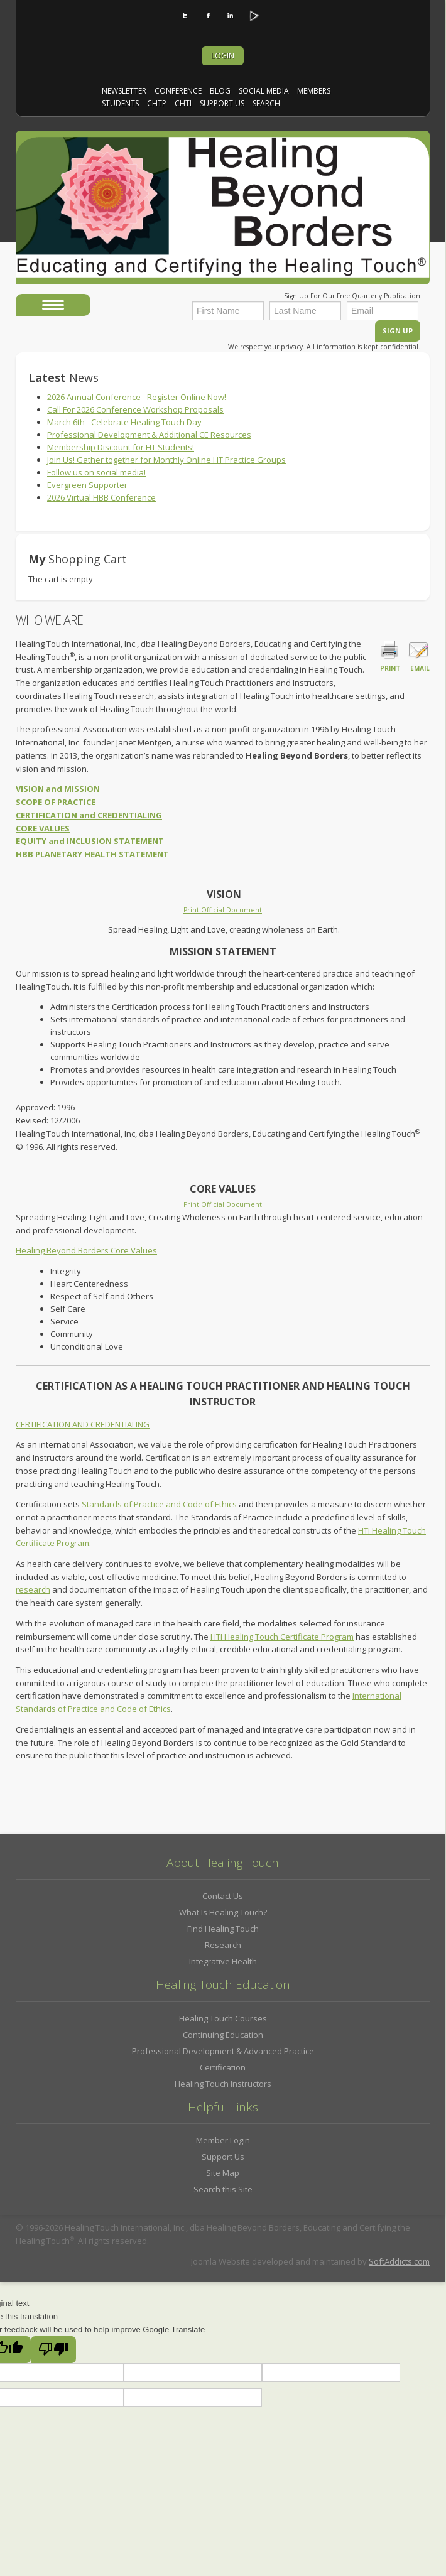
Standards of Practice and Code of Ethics (159, 1504)
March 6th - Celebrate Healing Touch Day (124, 422)
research (33, 1589)
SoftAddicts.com (399, 2261)
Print (390, 655)
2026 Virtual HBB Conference (101, 497)
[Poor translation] (53, 2349)
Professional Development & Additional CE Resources (149, 434)
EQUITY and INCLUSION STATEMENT (90, 841)
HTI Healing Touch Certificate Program (282, 1636)
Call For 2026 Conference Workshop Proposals (135, 409)
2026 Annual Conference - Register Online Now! (136, 397)
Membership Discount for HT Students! (120, 447)
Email (418, 655)
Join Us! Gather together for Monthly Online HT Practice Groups (166, 459)
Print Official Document (222, 910)
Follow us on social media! (96, 472)
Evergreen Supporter (87, 484)
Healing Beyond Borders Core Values (86, 1250)
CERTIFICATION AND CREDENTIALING (83, 1424)
